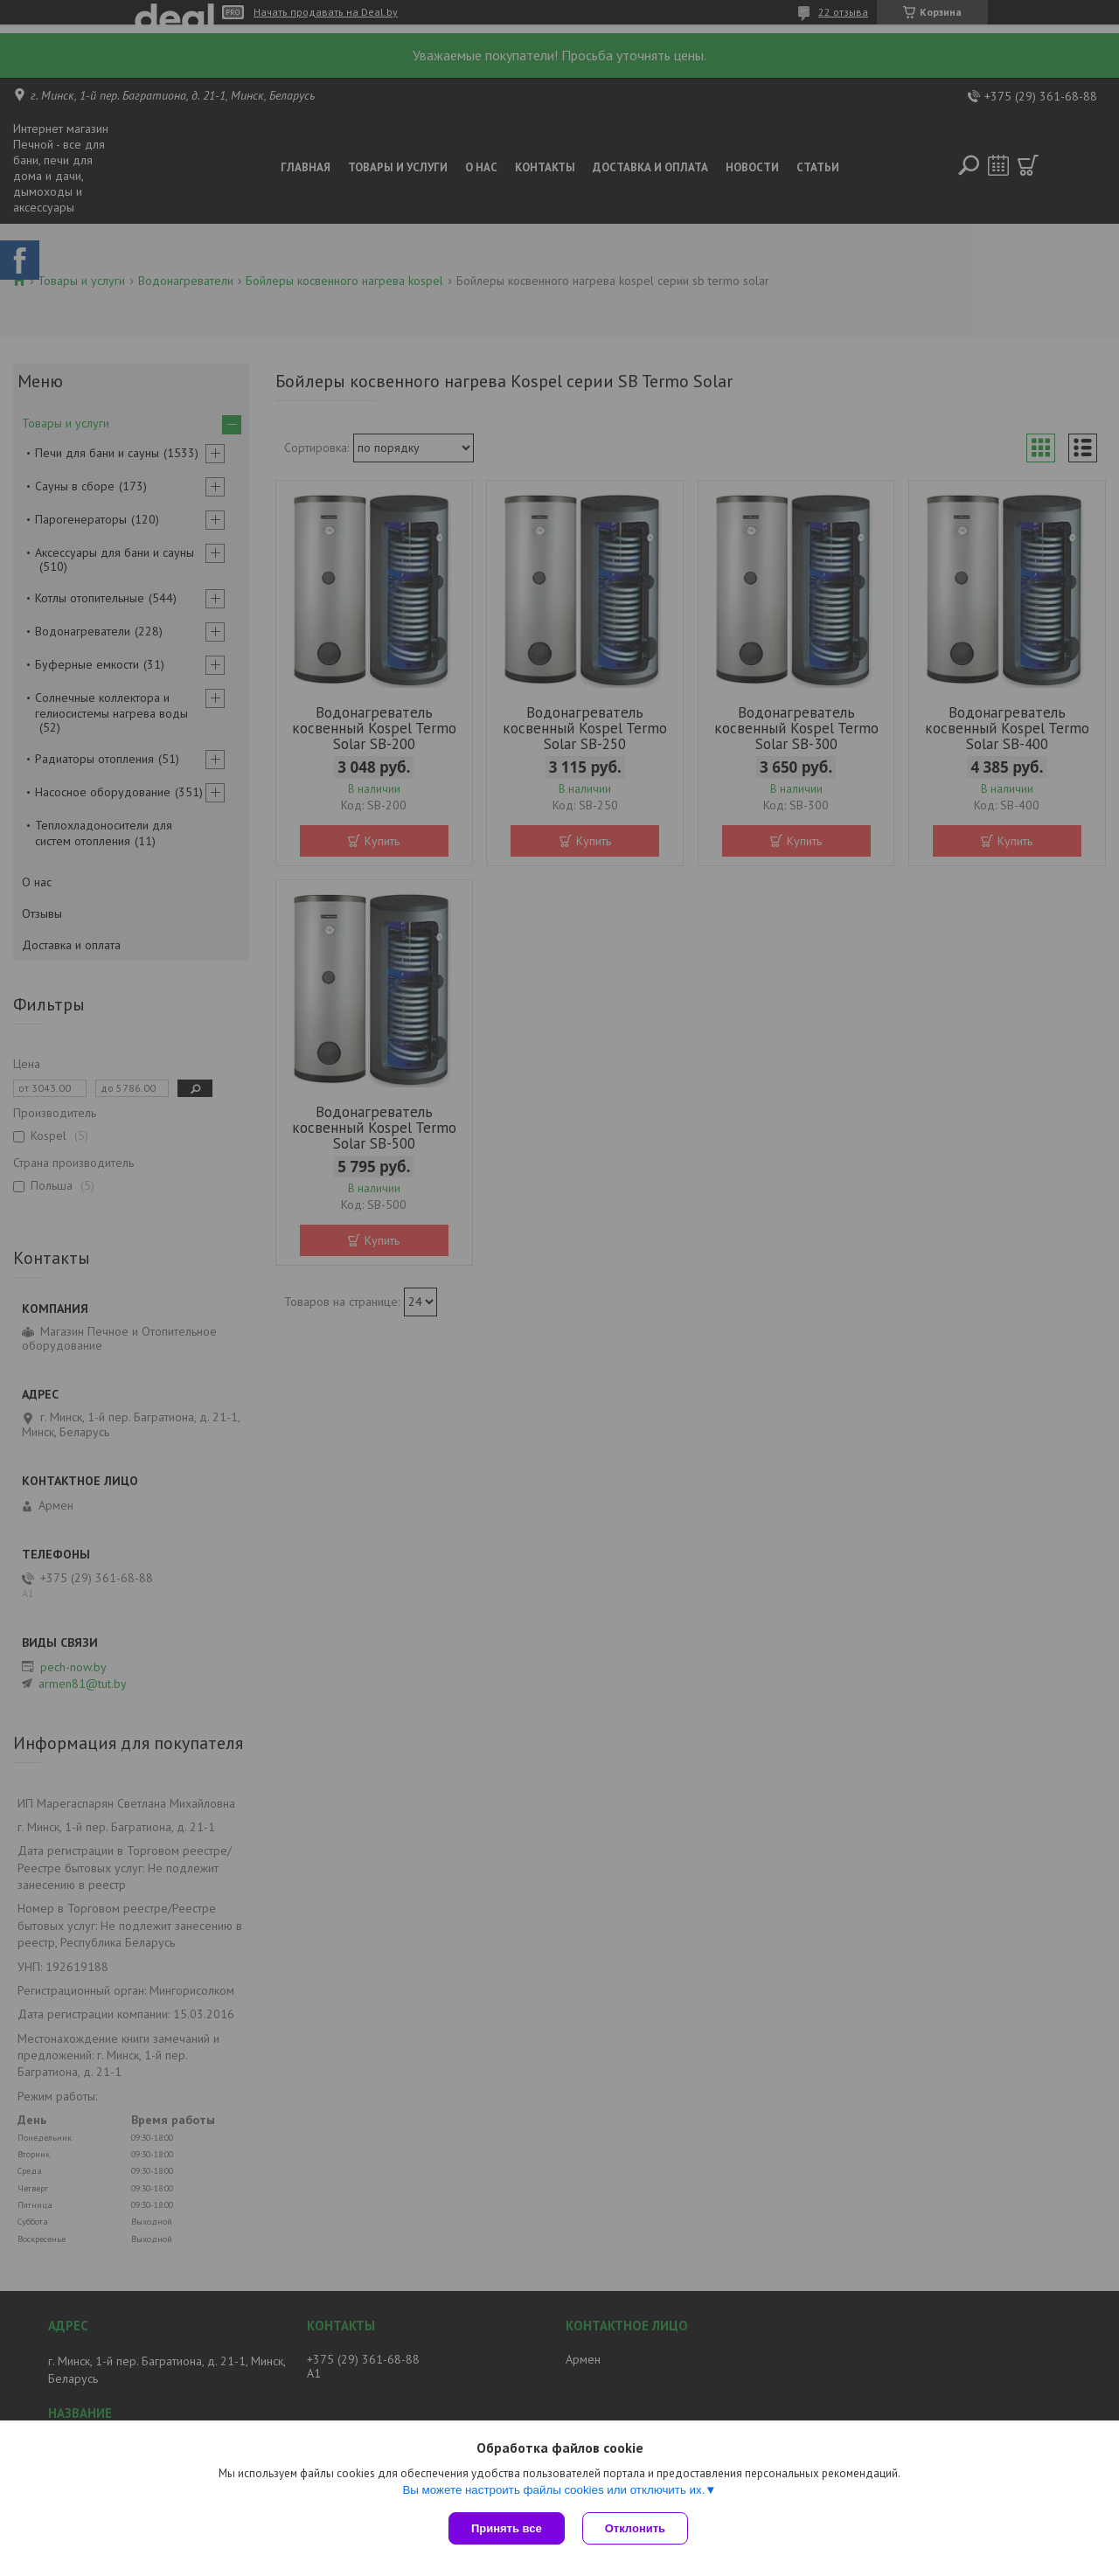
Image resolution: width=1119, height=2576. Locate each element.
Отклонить (635, 2528)
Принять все (506, 2528)
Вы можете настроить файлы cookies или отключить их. (553, 2489)
